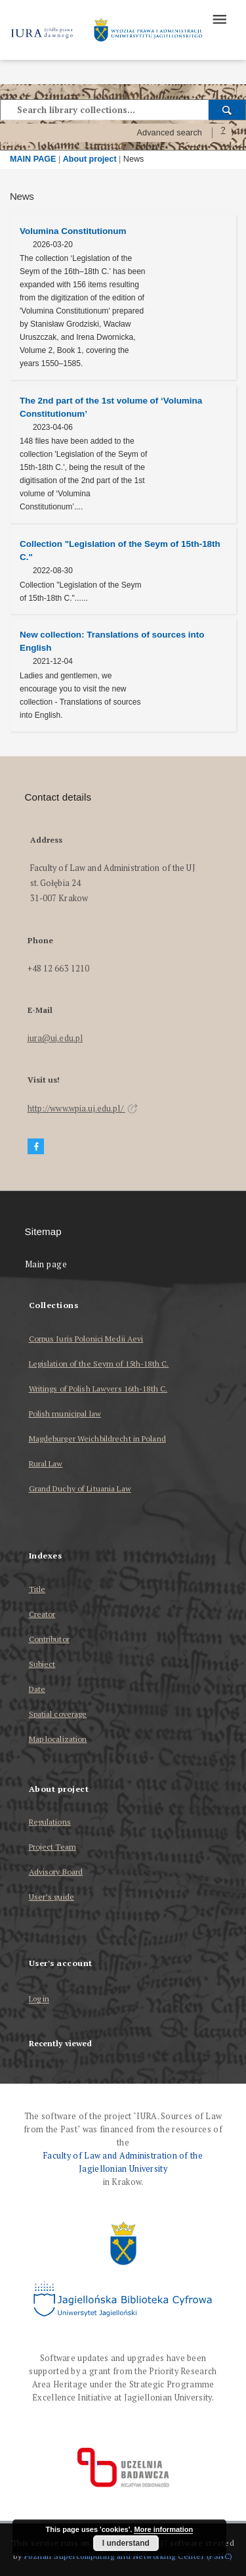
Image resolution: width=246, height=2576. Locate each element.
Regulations (50, 1822)
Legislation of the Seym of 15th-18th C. (99, 1364)
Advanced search (169, 132)
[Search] (227, 109)
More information (163, 2529)
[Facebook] (36, 1146)
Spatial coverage (58, 1714)
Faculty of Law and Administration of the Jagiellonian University (123, 2162)
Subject (42, 1664)
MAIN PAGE (33, 159)
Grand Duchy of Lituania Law (80, 1488)
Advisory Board (56, 1872)
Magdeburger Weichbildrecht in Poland (97, 1438)
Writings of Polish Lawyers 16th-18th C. (98, 1388)
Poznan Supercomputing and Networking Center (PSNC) (128, 2556)
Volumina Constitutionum (73, 231)
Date (37, 1689)
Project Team (52, 1847)
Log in (39, 1999)
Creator (42, 1614)
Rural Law (46, 1463)
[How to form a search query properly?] (223, 133)
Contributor (49, 1639)
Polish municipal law (65, 1413)
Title (37, 1589)
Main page (46, 1264)
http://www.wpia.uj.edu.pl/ (83, 1108)
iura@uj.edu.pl (55, 1038)
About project (90, 159)
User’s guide (51, 1897)
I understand (126, 2543)
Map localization (58, 1739)
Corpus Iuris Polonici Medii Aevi (86, 1339)
